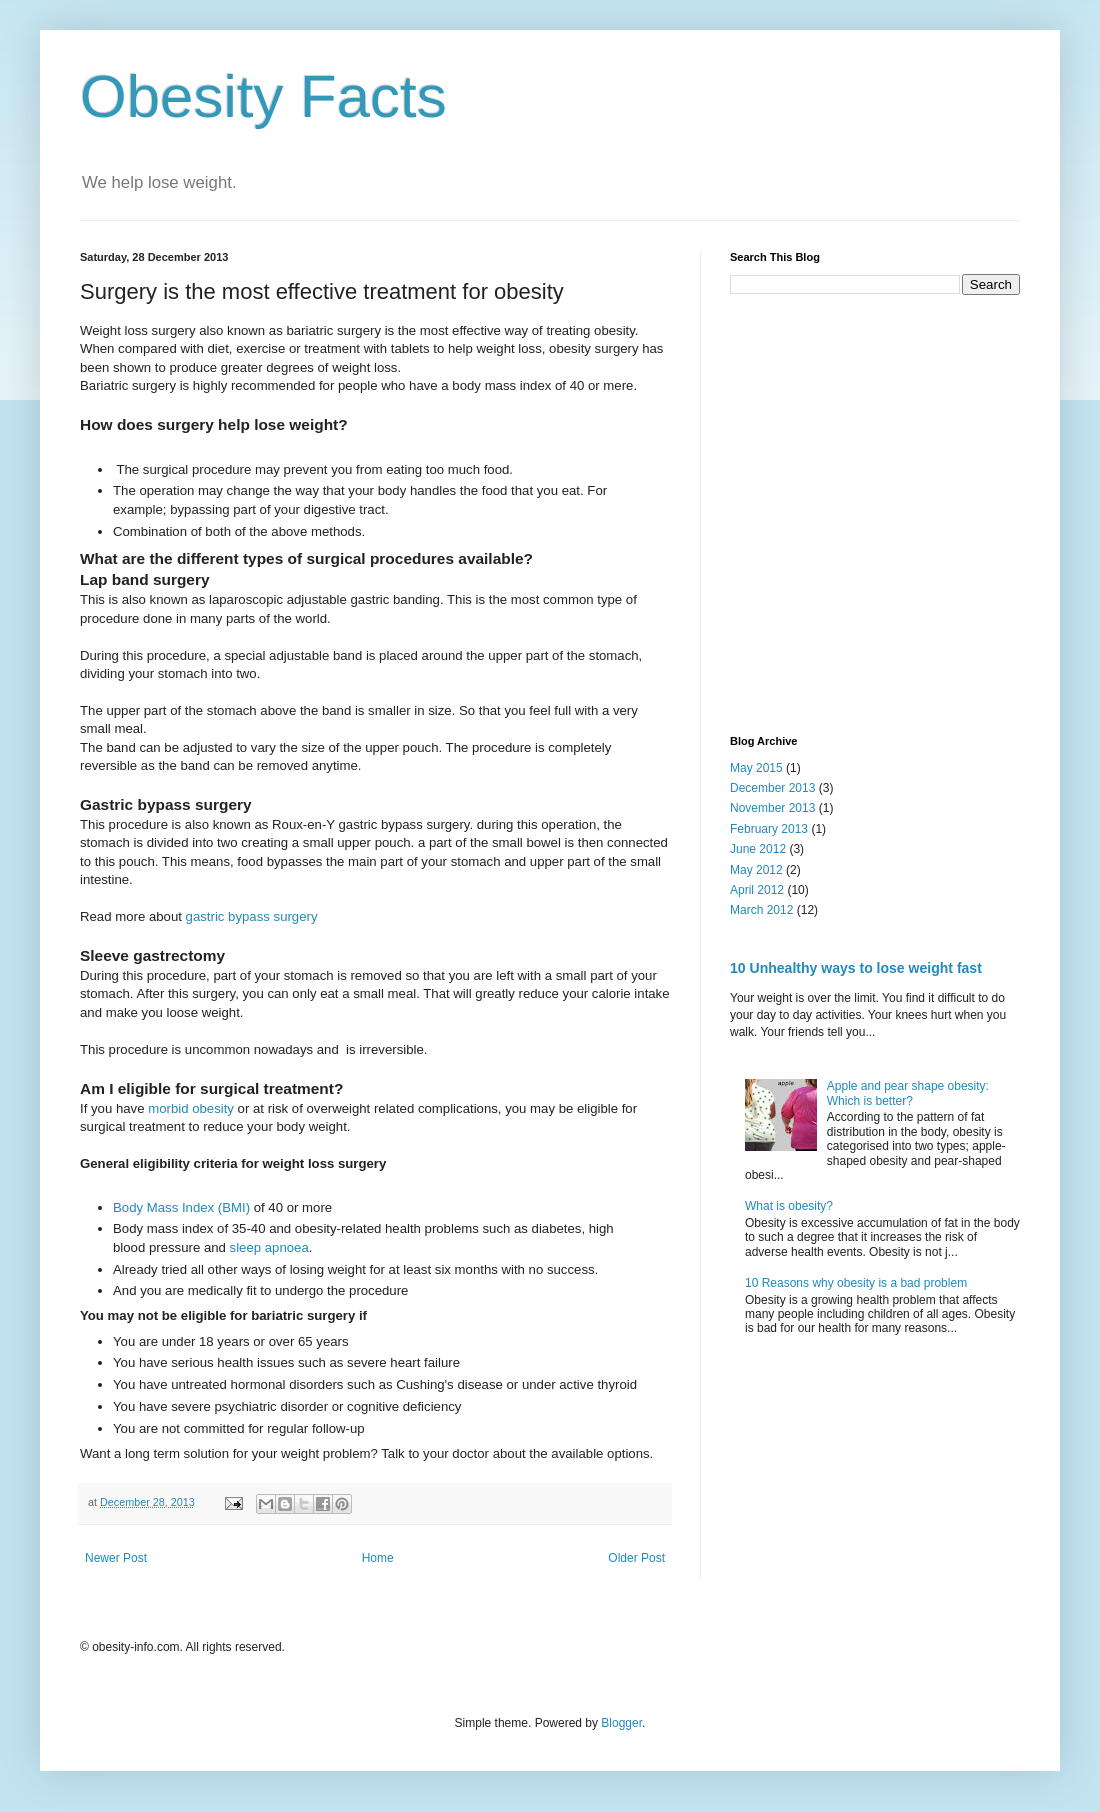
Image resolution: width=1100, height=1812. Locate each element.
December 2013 (772, 788)
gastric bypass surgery (252, 916)
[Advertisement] (187, 512)
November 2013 (772, 808)
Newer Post (116, 1558)
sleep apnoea (269, 1247)
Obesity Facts (263, 96)
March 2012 (761, 910)
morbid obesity (191, 1108)
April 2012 (757, 890)
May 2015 (756, 768)
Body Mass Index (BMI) (181, 1207)
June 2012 (758, 849)
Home (378, 1558)
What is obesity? (789, 1206)
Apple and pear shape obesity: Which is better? (908, 1093)
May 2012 (756, 870)
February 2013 (769, 829)
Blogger (621, 1723)
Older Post (636, 1558)
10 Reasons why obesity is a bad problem (856, 1283)
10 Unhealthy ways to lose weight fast (856, 968)
